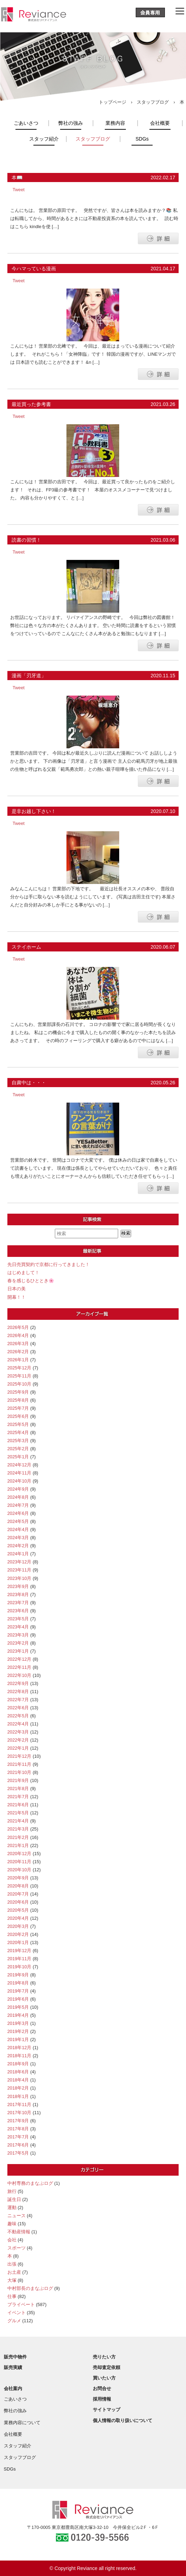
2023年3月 (18, 1635)
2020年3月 (18, 1926)
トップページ (112, 102)
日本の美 (16, 1288)
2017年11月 (19, 2104)
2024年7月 (18, 1505)
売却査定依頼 (106, 2367)
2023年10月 (19, 1578)
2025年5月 (18, 1424)
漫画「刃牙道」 (29, 675)
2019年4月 (18, 2015)
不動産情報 (18, 2231)
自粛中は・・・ (29, 1082)
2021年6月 (18, 1804)
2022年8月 (18, 1691)
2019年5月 (18, 2007)
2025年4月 (18, 1432)
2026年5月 (18, 1327)
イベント (16, 2312)
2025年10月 (19, 1384)
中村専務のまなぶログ (30, 2183)
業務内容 (115, 123)
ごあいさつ (26, 123)
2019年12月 (19, 1950)
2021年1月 (18, 1845)
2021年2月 (18, 1837)
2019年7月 (18, 1991)
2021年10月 (19, 1772)
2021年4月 (18, 1820)
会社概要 (160, 123)
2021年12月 (19, 1756)
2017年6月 (18, 2145)
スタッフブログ (153, 102)
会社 (12, 2239)
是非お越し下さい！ (34, 811)
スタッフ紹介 (44, 139)
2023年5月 (18, 1618)
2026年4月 (18, 1335)
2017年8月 (18, 2128)
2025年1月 (18, 1456)
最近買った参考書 (31, 404)
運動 (12, 2207)
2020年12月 (19, 1853)
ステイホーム (26, 947)
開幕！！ (16, 1297)
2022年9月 (18, 1683)
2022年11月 (19, 1667)
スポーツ (16, 2248)
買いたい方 (104, 2378)
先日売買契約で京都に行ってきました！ (48, 1264)
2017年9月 (18, 2120)
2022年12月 (19, 1659)
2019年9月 (18, 1974)
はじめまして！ (23, 1272)
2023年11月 (19, 1570)
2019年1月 (18, 2039)
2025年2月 (18, 1448)
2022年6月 (18, 1707)
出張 (12, 2264)
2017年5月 (18, 2153)
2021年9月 (18, 1780)
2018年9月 (18, 2063)
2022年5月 (18, 1715)
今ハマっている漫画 (34, 268)
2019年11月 (19, 1958)
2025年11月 (19, 1376)
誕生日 (14, 2199)
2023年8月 (18, 1594)
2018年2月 (18, 2088)
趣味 (12, 2223)
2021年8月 (18, 1788)
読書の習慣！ (26, 540)
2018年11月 (19, 2055)
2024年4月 (18, 1529)
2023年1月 (18, 1651)
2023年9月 (18, 1586)
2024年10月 (19, 1481)
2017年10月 (19, 2112)
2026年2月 (18, 1351)
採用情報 (102, 2399)
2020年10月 (19, 1869)
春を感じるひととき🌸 (30, 1280)
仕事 (12, 2296)
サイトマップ (106, 2409)
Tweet (19, 189)
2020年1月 (18, 1942)
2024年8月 (18, 1497)
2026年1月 (18, 1359)
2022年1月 (18, 1748)
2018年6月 (18, 2071)
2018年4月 (18, 2080)
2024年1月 (18, 1553)
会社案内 (13, 2388)
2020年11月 (19, 1861)
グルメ (14, 2320)
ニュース (16, 2215)
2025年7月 (18, 1408)
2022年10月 (19, 1675)
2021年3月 (18, 1829)
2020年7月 (18, 1894)
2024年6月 (18, 1513)
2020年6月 (18, 1902)
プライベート (21, 2304)
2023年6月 (18, 1610)
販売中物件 (15, 2356)
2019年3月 (18, 2023)
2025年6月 (18, 1416)
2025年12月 (19, 1367)
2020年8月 (18, 1886)
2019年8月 (18, 1983)
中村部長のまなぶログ (30, 2288)
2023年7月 (18, 1602)
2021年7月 (18, 1796)
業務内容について (22, 2422)
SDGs (141, 139)
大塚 (12, 2280)
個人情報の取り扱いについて (122, 2420)
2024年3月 (18, 1537)
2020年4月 (18, 1918)
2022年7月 (18, 1699)
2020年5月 (18, 1910)
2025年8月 (18, 1400)
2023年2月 (18, 1643)
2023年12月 (19, 1561)
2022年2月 (18, 1740)
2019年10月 (19, 1966)
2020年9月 (18, 1877)
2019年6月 (18, 1999)
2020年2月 (18, 1934)
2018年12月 (19, 2047)
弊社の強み (70, 123)
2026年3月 (18, 1343)
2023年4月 (18, 1626)
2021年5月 (18, 1812)
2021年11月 (19, 1764)
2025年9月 (18, 1392)
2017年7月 (18, 2136)
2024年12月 (19, 1464)
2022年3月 (18, 1732)
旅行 (12, 2191)
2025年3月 (18, 1440)
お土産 (14, 2272)
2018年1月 (18, 2096)
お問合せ (102, 2388)
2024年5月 (18, 1521)
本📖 (17, 177)
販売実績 (13, 2367)
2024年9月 (18, 1489)
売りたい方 (104, 2356)
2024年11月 (19, 1473)
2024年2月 (18, 1545)
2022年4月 (18, 1723)
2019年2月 (18, 2031)
